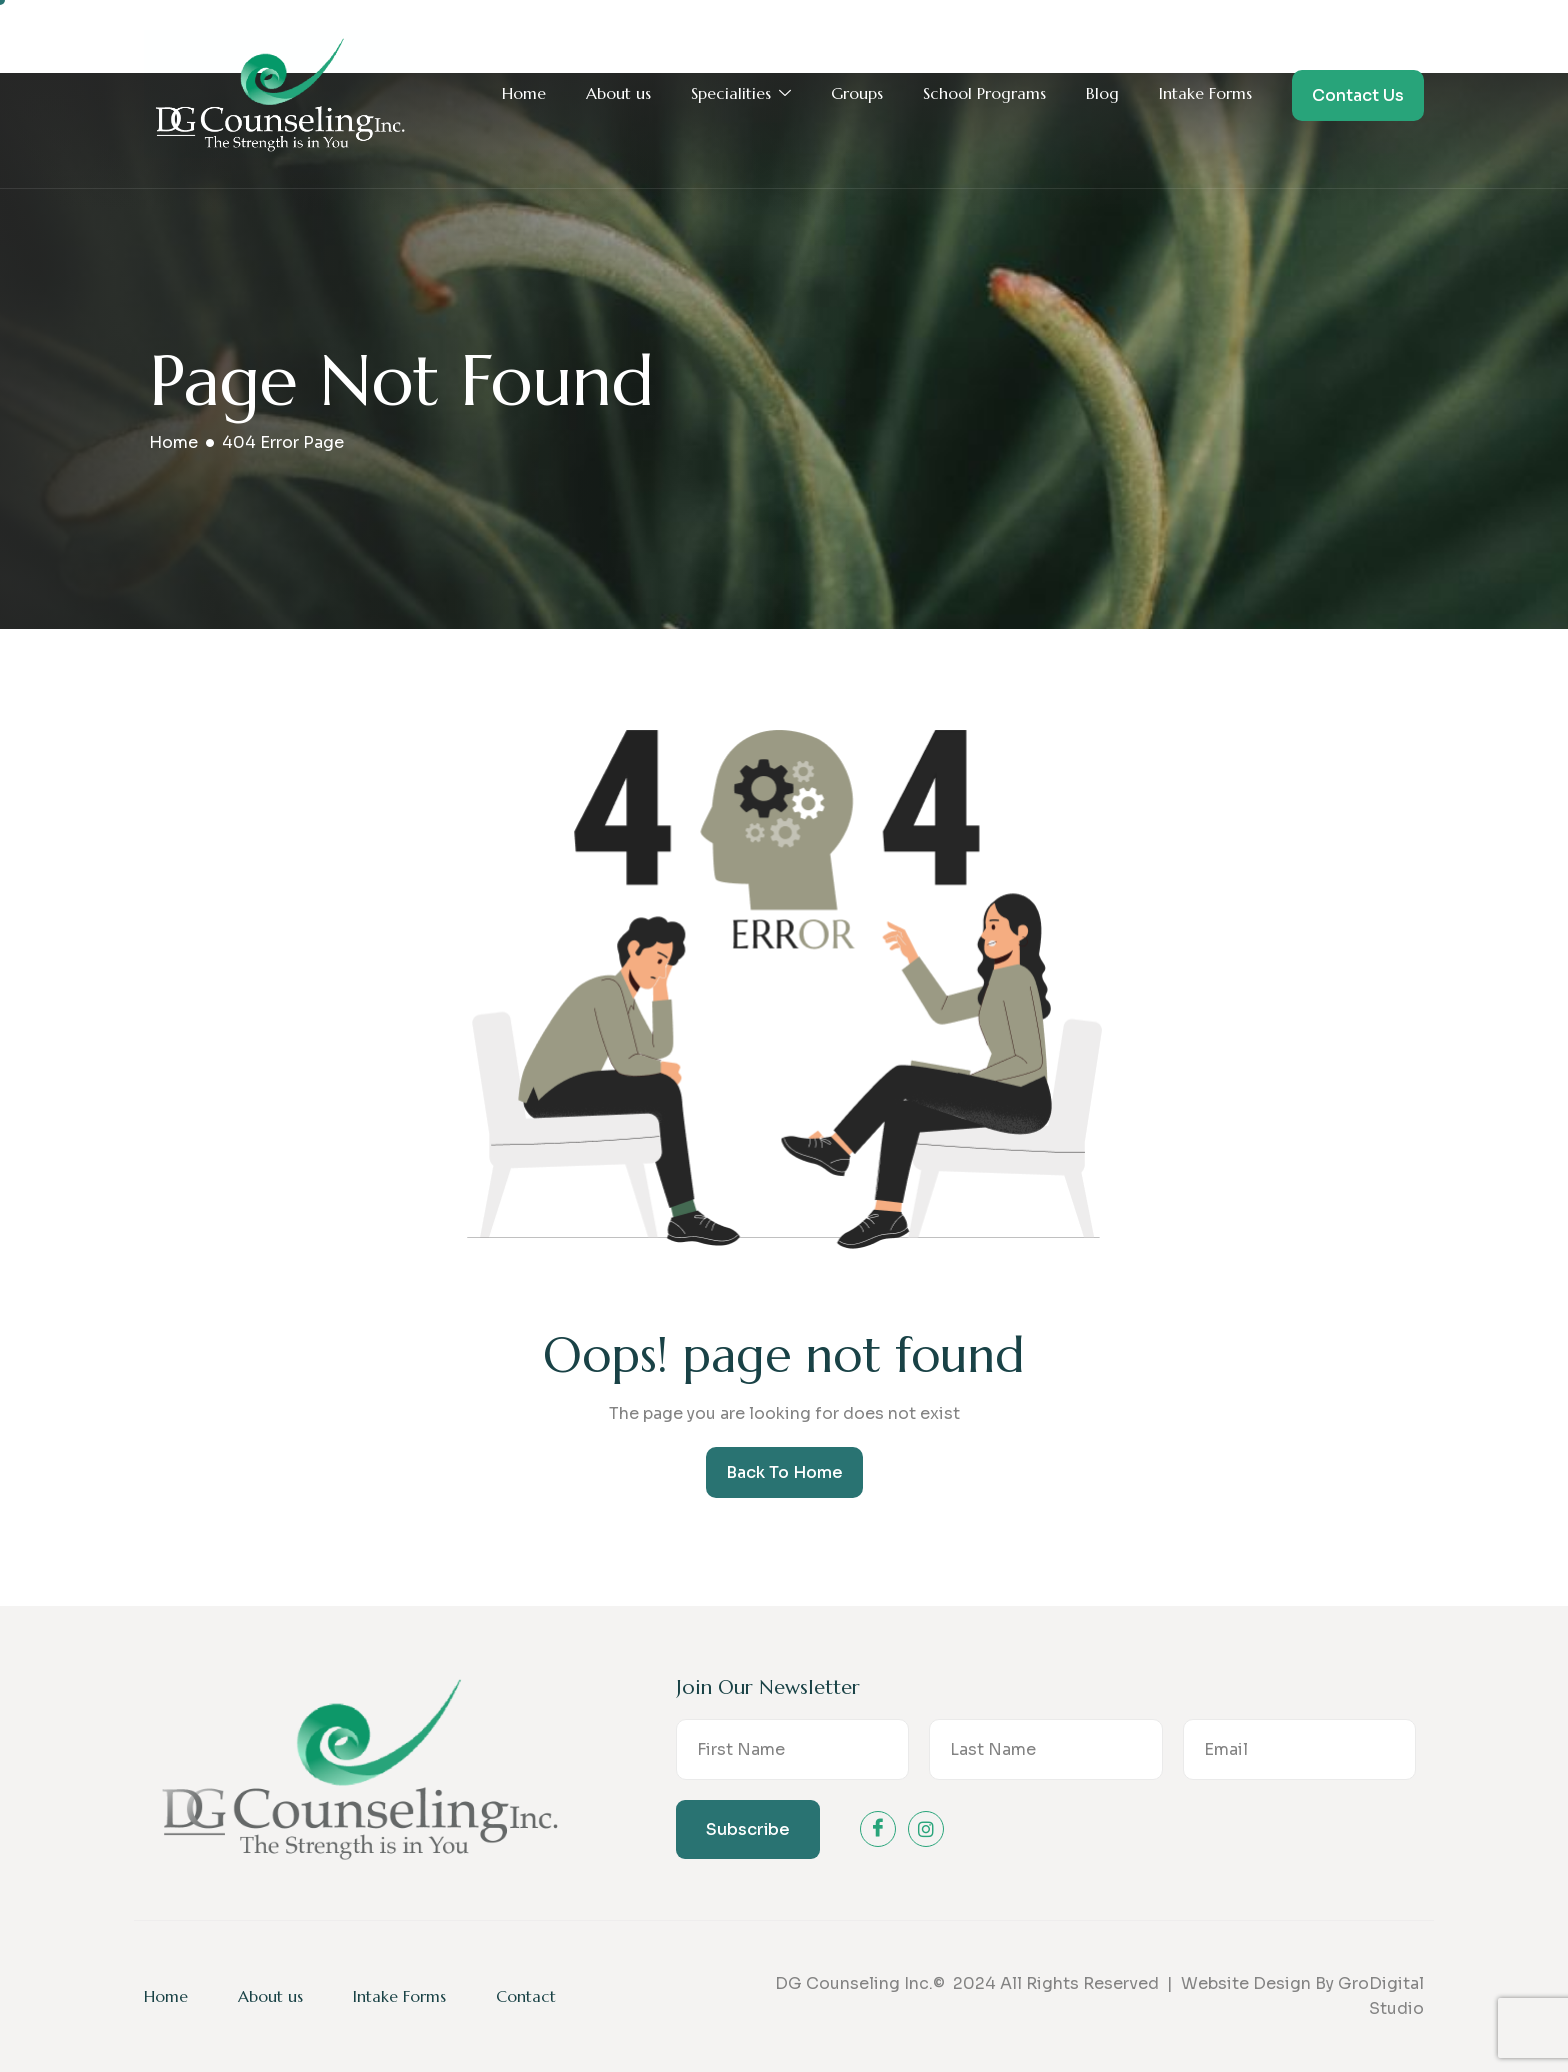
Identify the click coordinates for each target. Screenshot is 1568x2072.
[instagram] (926, 1829)
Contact (526, 1996)
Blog (1102, 93)
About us (618, 93)
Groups (857, 93)
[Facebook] (878, 1829)
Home (524, 93)
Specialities (741, 94)
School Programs (984, 93)
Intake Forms (1205, 93)
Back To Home (784, 1472)
